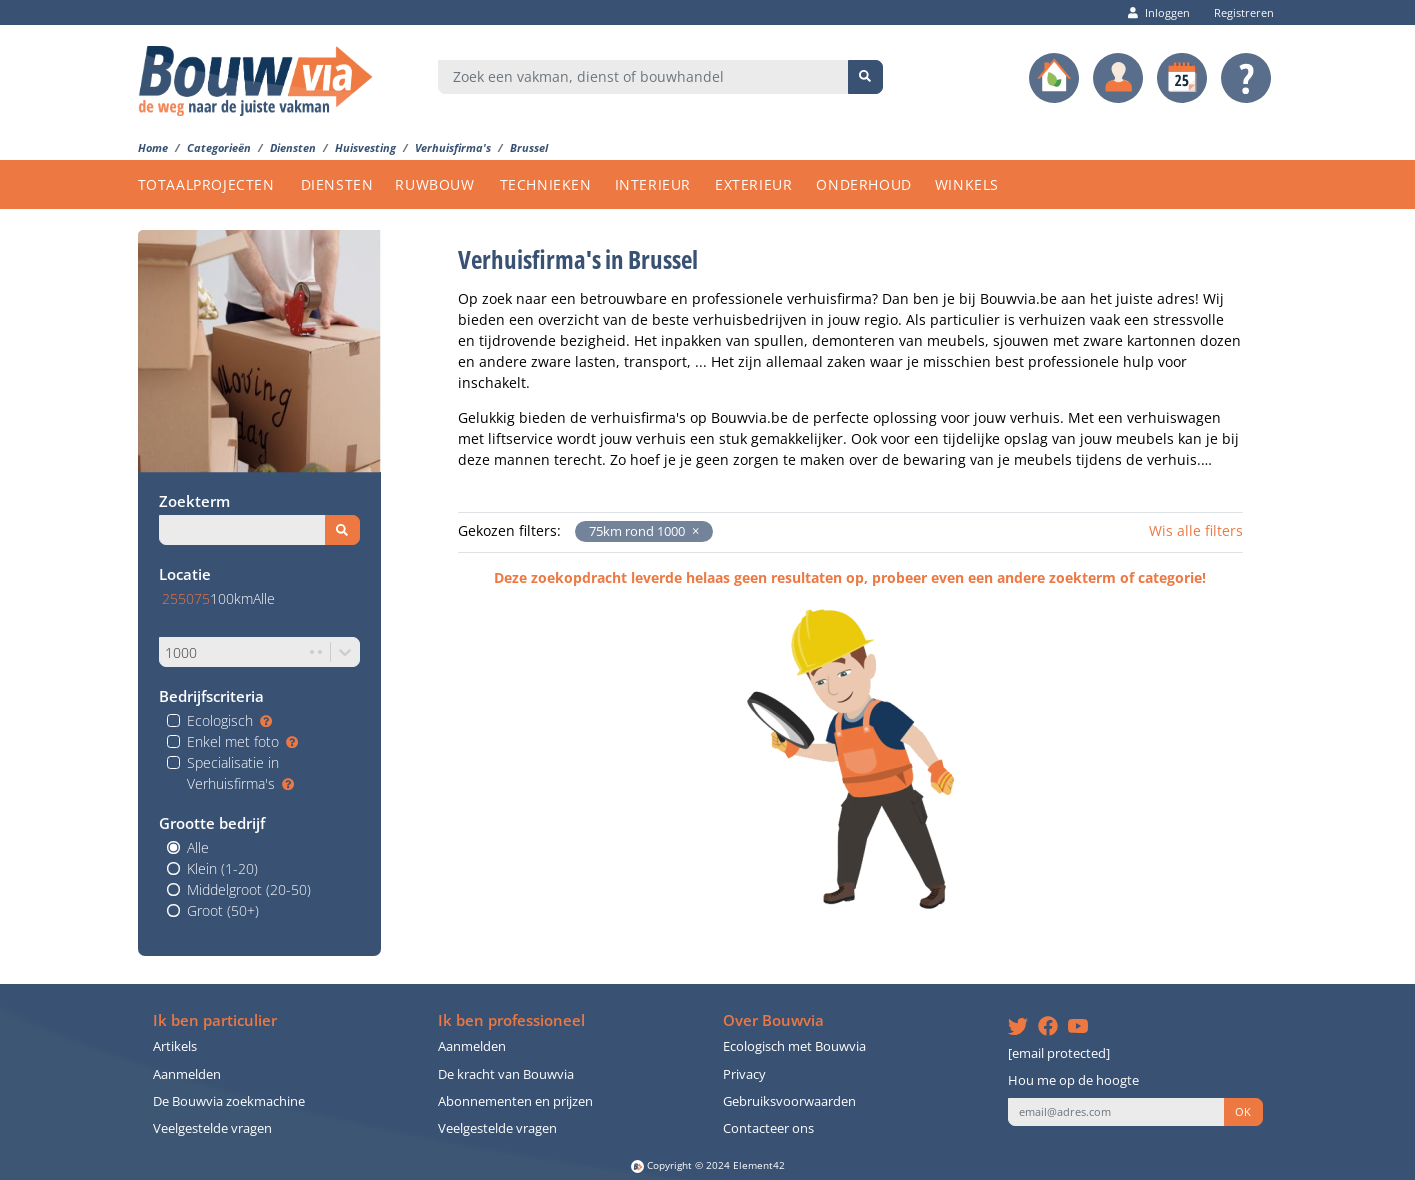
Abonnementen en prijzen (515, 1101)
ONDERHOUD (863, 184)
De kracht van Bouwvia (506, 1074)
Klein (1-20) (222, 868)
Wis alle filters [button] (1196, 530)
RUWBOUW (434, 184)
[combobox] (643, 77)
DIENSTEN (337, 184)
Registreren (1239, 12)
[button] (692, 531)
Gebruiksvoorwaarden (789, 1101)
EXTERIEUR (753, 184)
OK (1243, 1112)
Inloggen (1159, 12)
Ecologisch (229, 720)
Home (153, 147)
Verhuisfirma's (453, 147)
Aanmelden (187, 1074)
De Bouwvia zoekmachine (229, 1101)
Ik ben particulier (215, 1020)
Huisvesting (365, 147)
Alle (198, 847)
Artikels (175, 1046)
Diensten (293, 147)
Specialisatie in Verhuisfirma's (240, 773)
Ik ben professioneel (511, 1020)
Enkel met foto (242, 741)
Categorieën (219, 147)
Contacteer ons (768, 1128)
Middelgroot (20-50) (249, 889)
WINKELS (967, 184)
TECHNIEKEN (546, 184)
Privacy (744, 1074)
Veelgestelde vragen (212, 1128)
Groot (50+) (223, 910)
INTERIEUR (653, 184)
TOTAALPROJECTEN (206, 184)
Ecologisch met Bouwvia (794, 1046)
